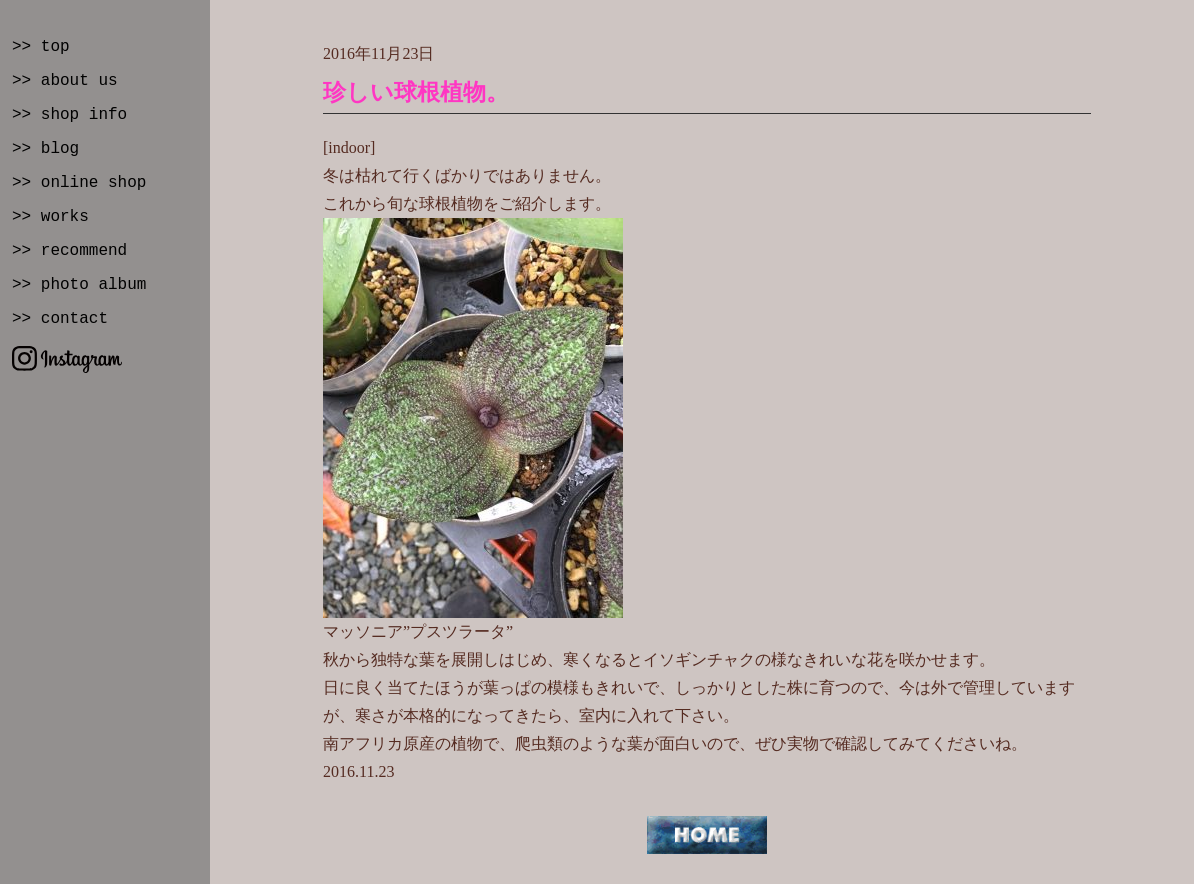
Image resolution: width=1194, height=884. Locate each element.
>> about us (65, 81)
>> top (41, 47)
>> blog (45, 149)
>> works (50, 217)
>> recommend (69, 251)
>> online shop (79, 183)
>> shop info (69, 115)
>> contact (60, 319)
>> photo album (79, 285)
